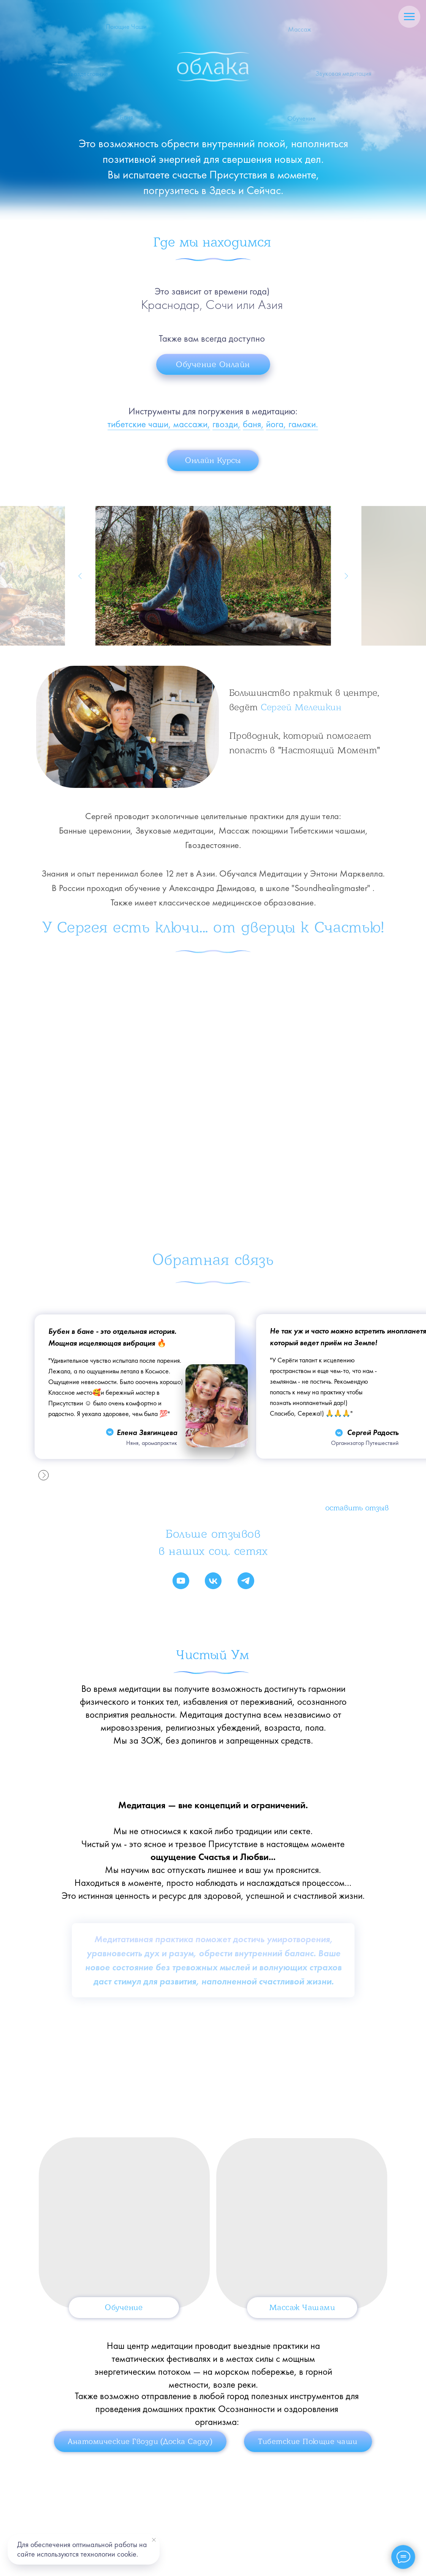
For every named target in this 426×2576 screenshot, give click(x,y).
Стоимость (240, 2504)
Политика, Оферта (296, 2525)
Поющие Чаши (126, 31)
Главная (57, 2504)
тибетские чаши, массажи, (159, 424)
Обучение (124, 2312)
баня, (253, 424)
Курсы (208, 2524)
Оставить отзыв (357, 1507)
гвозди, (226, 424)
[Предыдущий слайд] (80, 576)
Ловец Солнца (111, 2524)
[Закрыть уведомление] (154, 2540)
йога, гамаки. (292, 424)
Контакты (59, 2524)
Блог (247, 2524)
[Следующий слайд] (346, 576)
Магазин (163, 2524)
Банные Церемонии (118, 2504)
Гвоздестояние (184, 2504)
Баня (126, 122)
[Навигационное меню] (409, 17)
